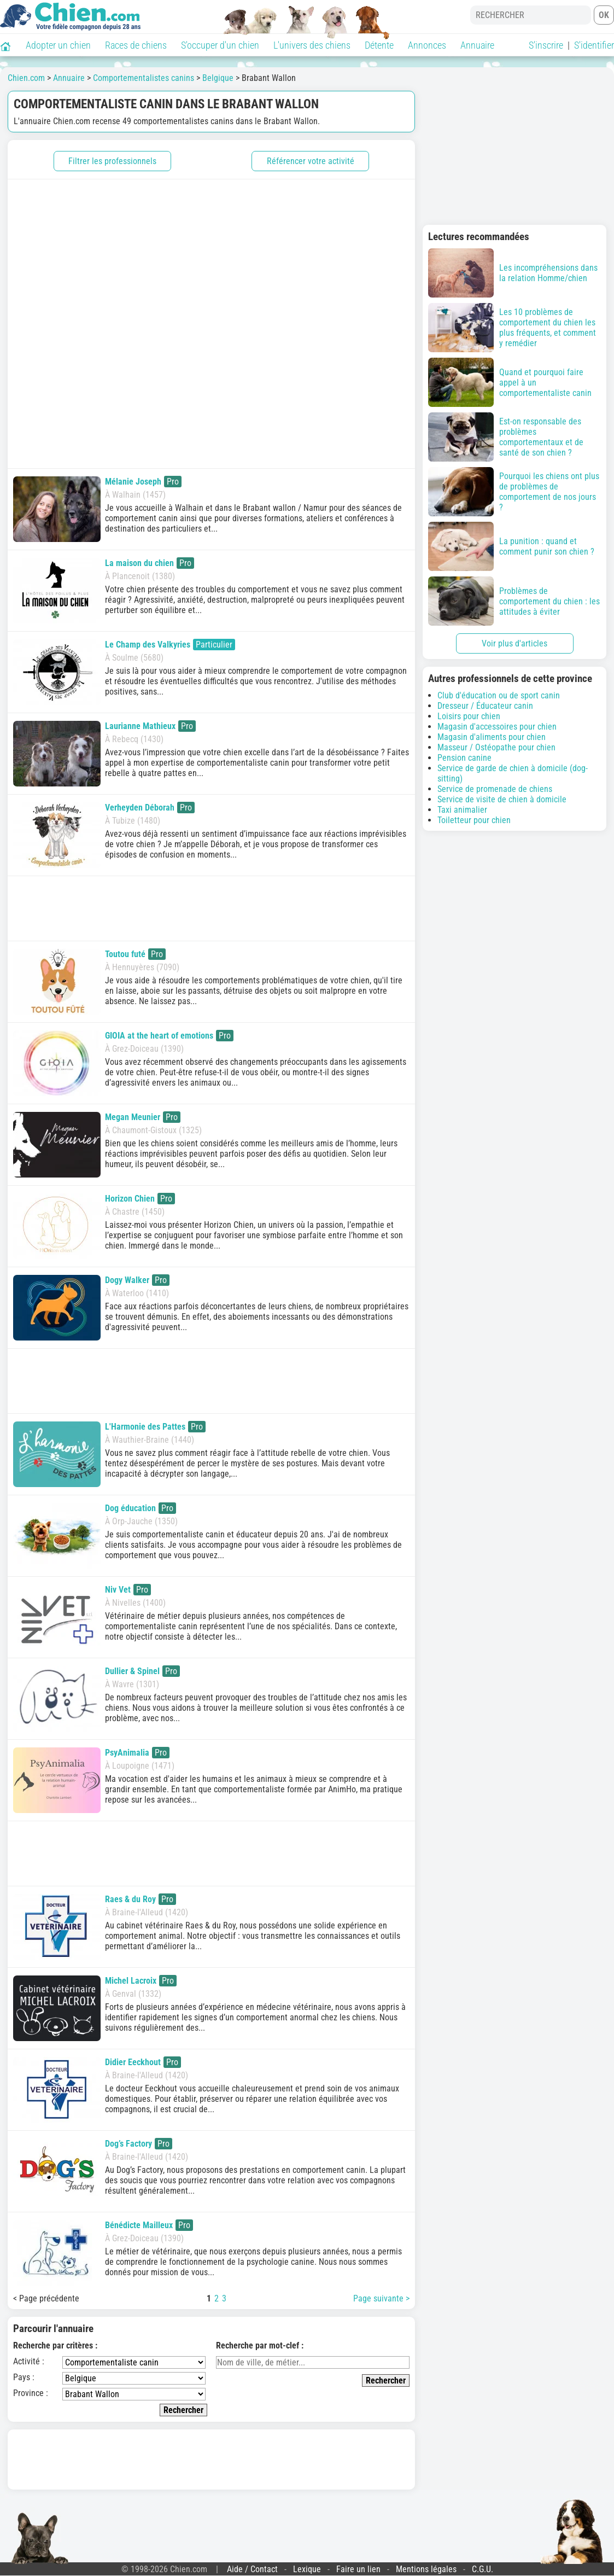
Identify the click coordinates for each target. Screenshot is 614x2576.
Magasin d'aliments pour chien (491, 737)
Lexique (307, 2569)
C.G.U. (482, 2569)
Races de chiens (136, 45)
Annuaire (477, 45)
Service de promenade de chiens (494, 789)
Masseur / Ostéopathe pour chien (496, 747)
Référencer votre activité (310, 161)
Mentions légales (426, 2569)
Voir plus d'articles (514, 643)
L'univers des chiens (311, 45)
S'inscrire (546, 45)
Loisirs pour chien (468, 716)
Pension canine (464, 758)
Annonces (427, 45)
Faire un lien (358, 2569)
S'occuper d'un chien (220, 45)
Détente (379, 45)
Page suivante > (381, 2298)
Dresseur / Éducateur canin (485, 706)
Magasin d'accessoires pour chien (497, 726)
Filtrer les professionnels (112, 161)
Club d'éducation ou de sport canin (498, 695)
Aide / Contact (252, 2569)
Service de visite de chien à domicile (501, 799)
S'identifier (594, 45)
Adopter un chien (58, 45)
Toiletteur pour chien (474, 820)
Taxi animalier (462, 810)
